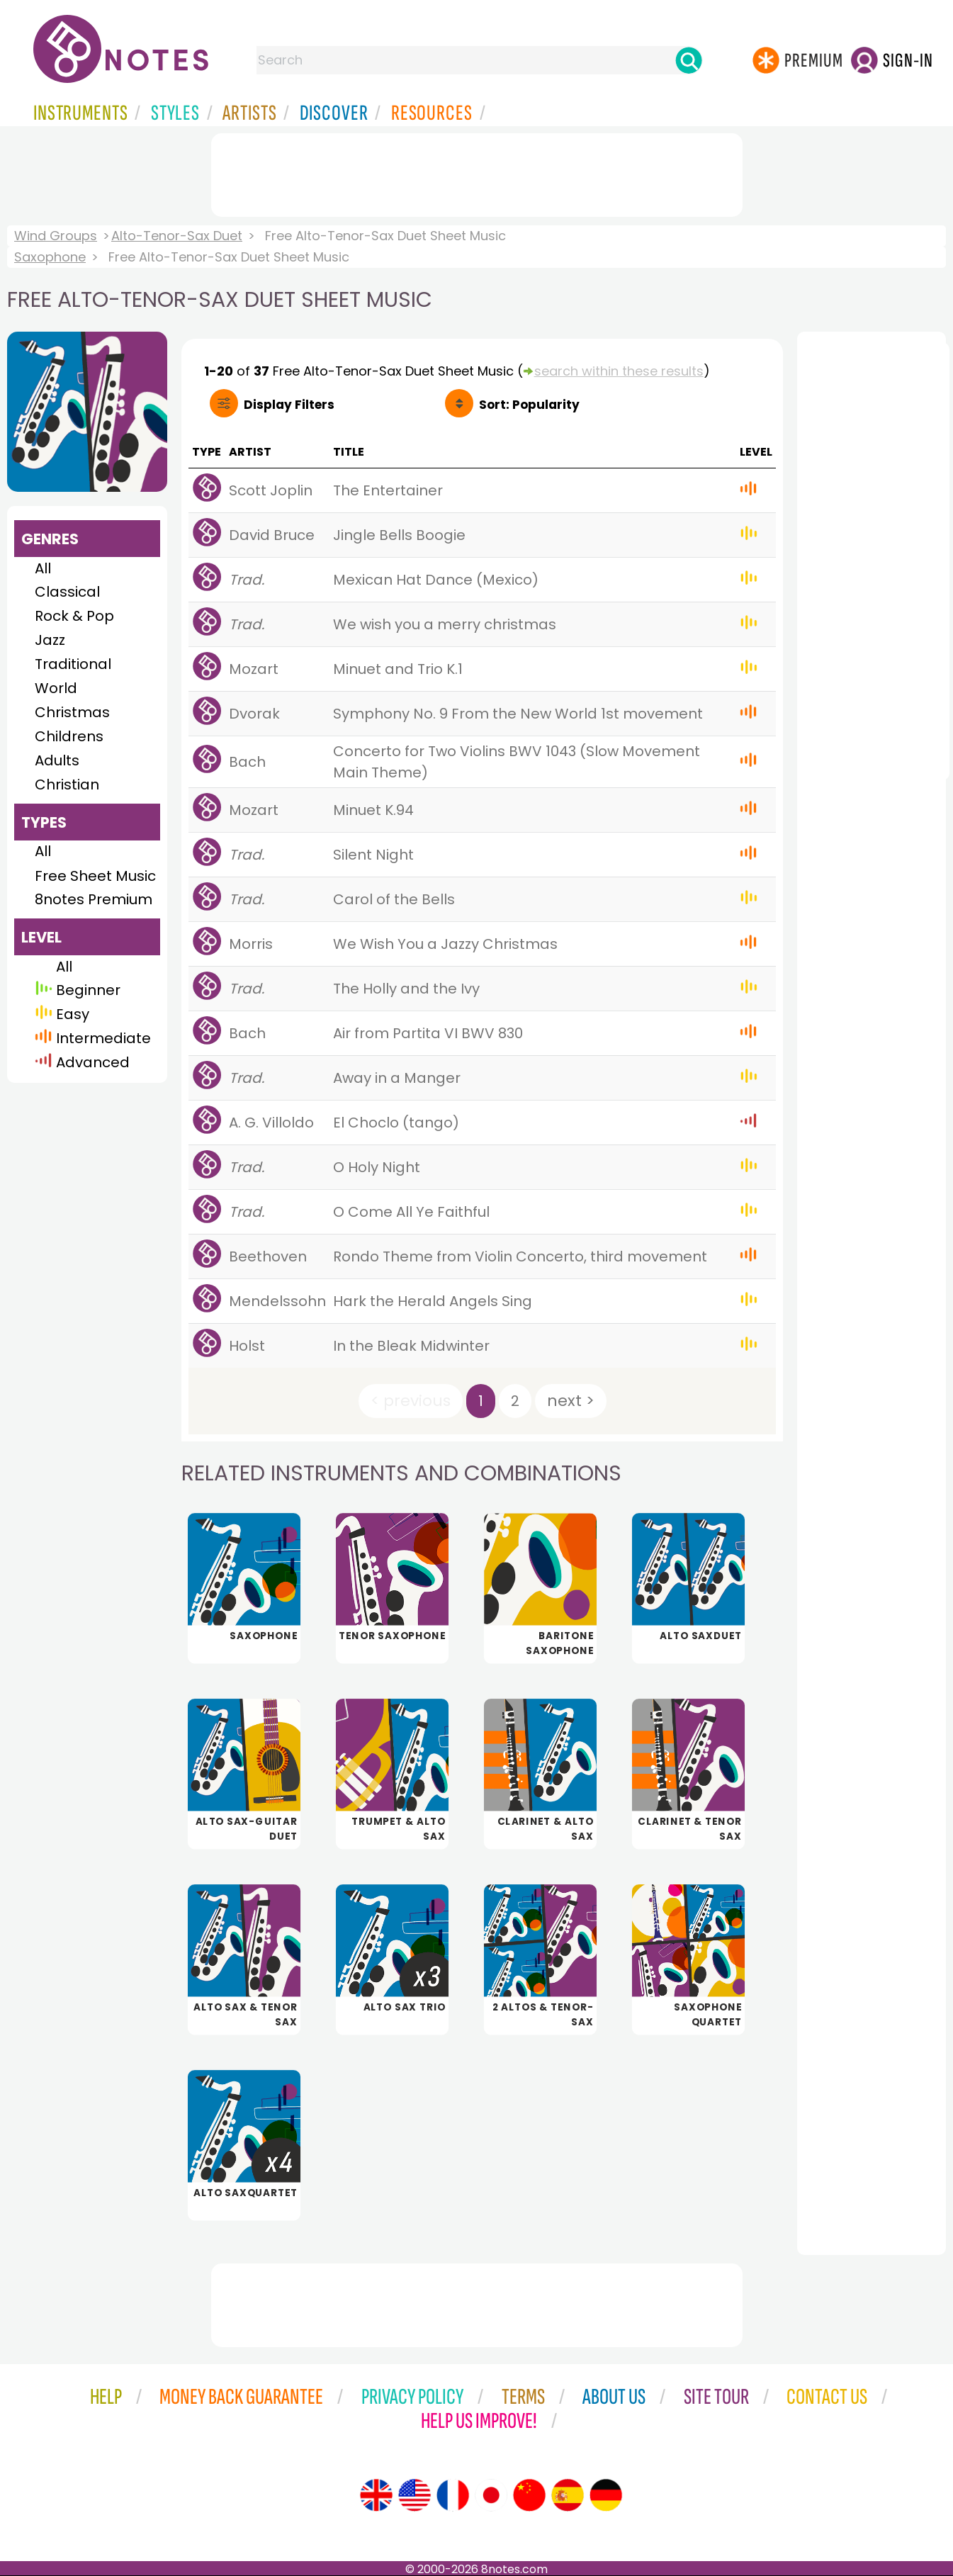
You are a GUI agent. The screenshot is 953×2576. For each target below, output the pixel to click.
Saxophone (50, 257)
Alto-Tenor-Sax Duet (176, 235)
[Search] (688, 60)
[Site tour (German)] (606, 2495)
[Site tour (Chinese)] (529, 2495)
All (43, 568)
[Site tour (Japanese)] (491, 2495)
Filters (289, 404)
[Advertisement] (477, 172)
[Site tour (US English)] (414, 2495)
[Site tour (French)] (452, 2495)
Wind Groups (55, 235)
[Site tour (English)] (376, 2495)
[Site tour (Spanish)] (567, 2495)
